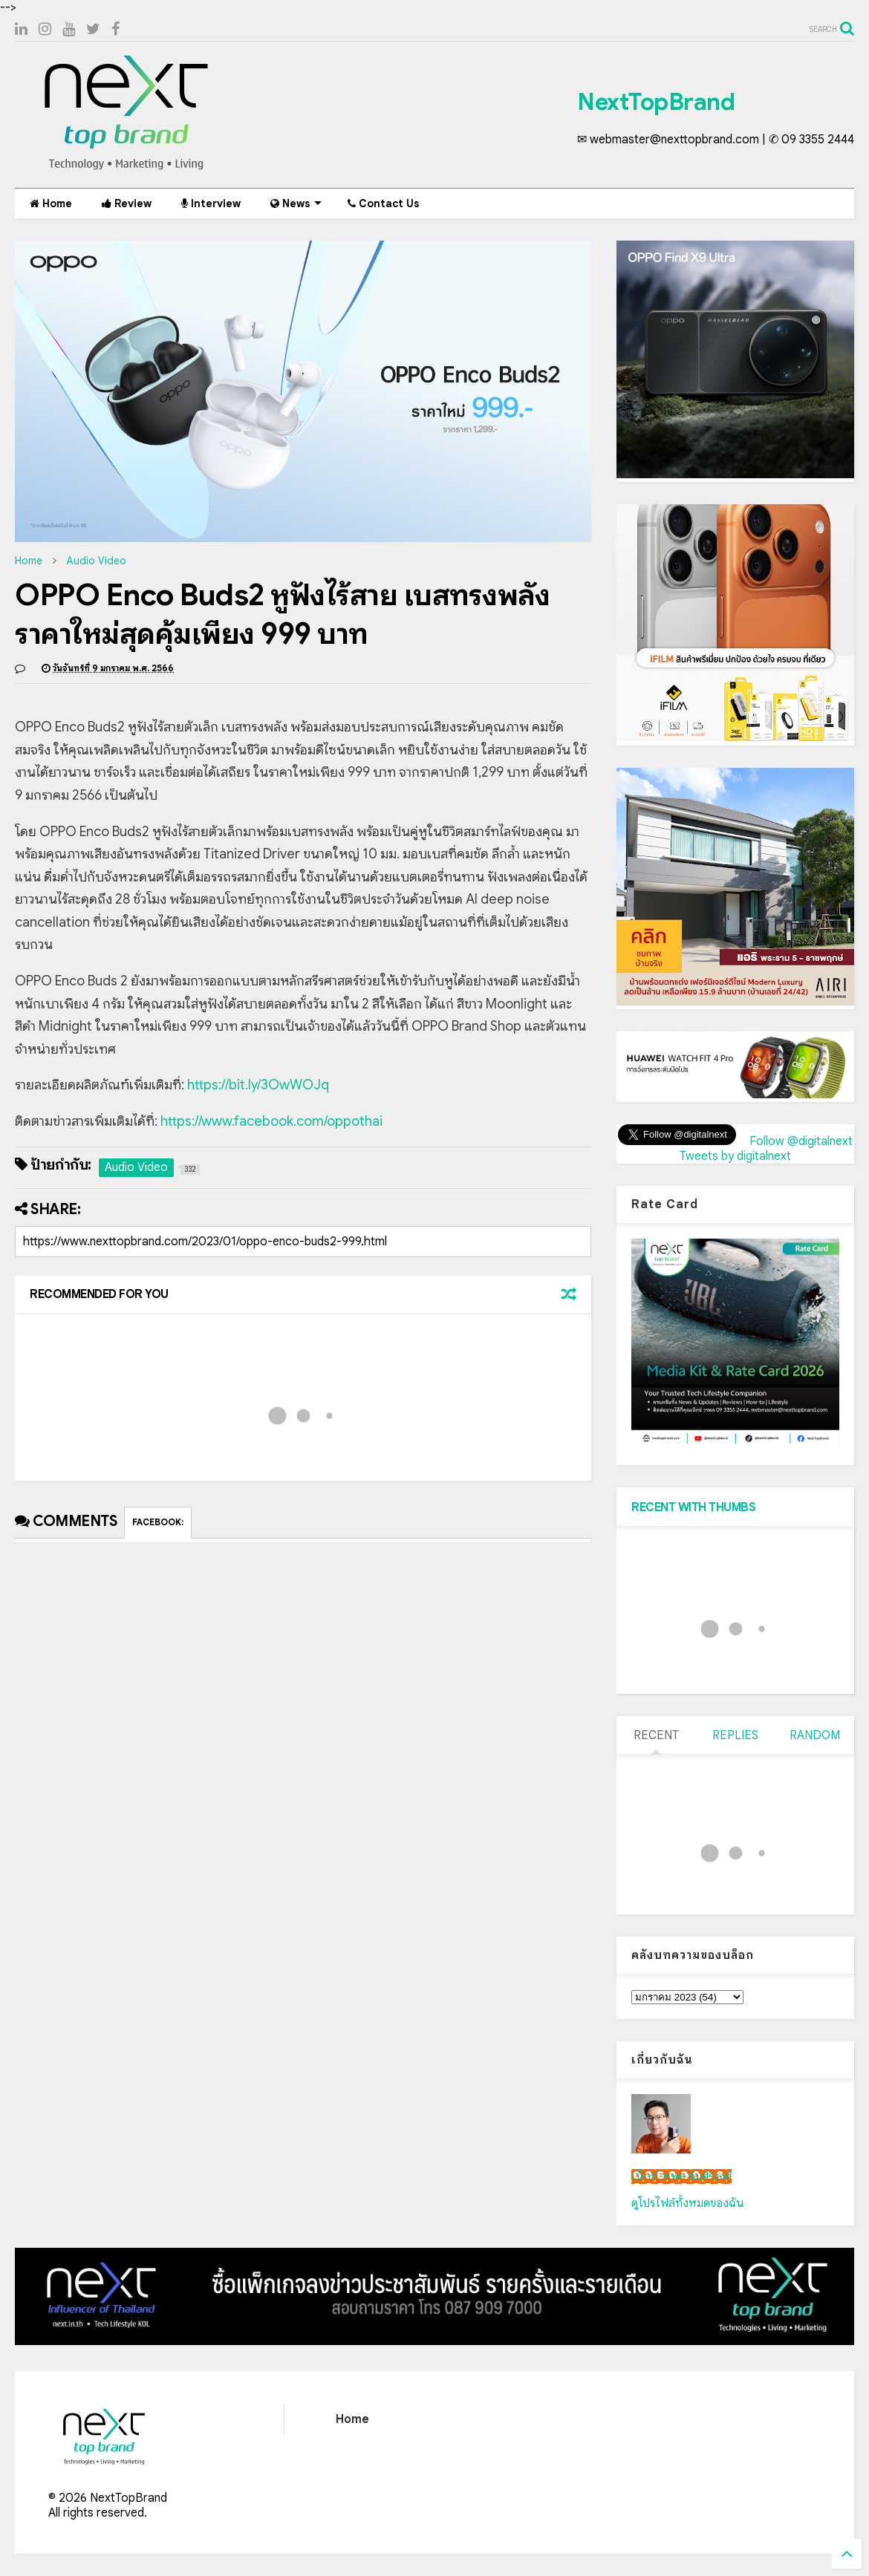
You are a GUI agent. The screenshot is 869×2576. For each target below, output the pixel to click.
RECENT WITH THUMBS (693, 1507)
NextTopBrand (656, 102)
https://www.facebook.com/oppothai (271, 1121)
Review (127, 203)
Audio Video (96, 560)
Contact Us (384, 203)
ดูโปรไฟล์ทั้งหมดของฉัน (687, 2203)
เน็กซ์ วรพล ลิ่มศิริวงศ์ (681, 2176)
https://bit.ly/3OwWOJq (258, 1085)
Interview (211, 203)
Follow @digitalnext (801, 1141)
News (296, 203)
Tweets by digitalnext (735, 1156)
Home (51, 203)
